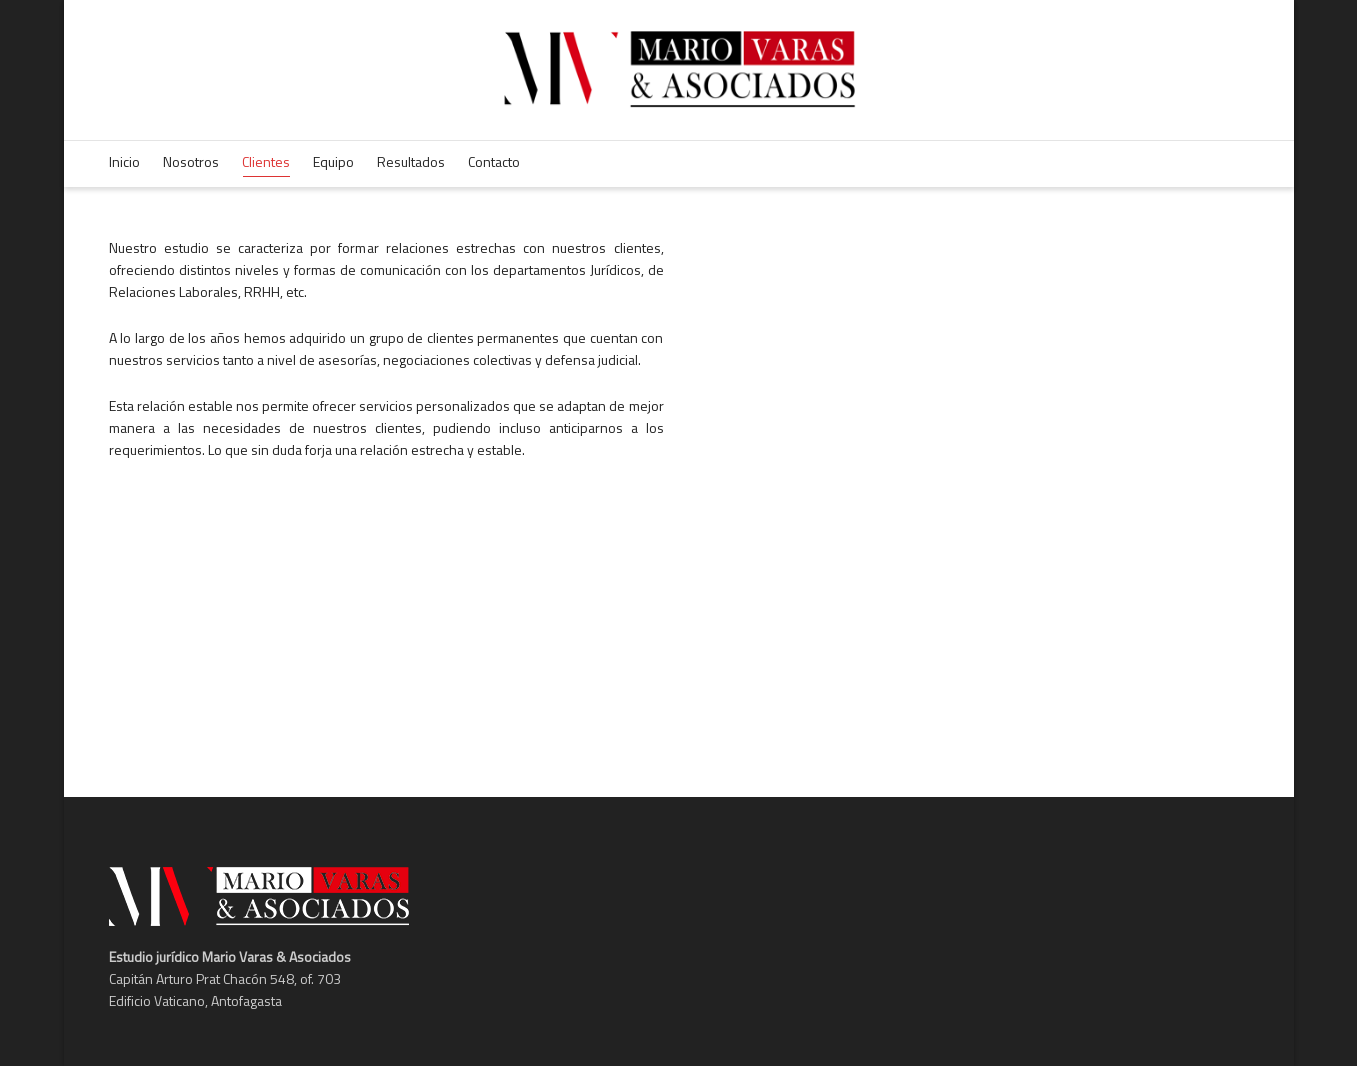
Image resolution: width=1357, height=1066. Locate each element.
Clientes (266, 164)
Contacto (494, 161)
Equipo (333, 161)
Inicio (124, 161)
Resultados (411, 161)
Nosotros (191, 161)
